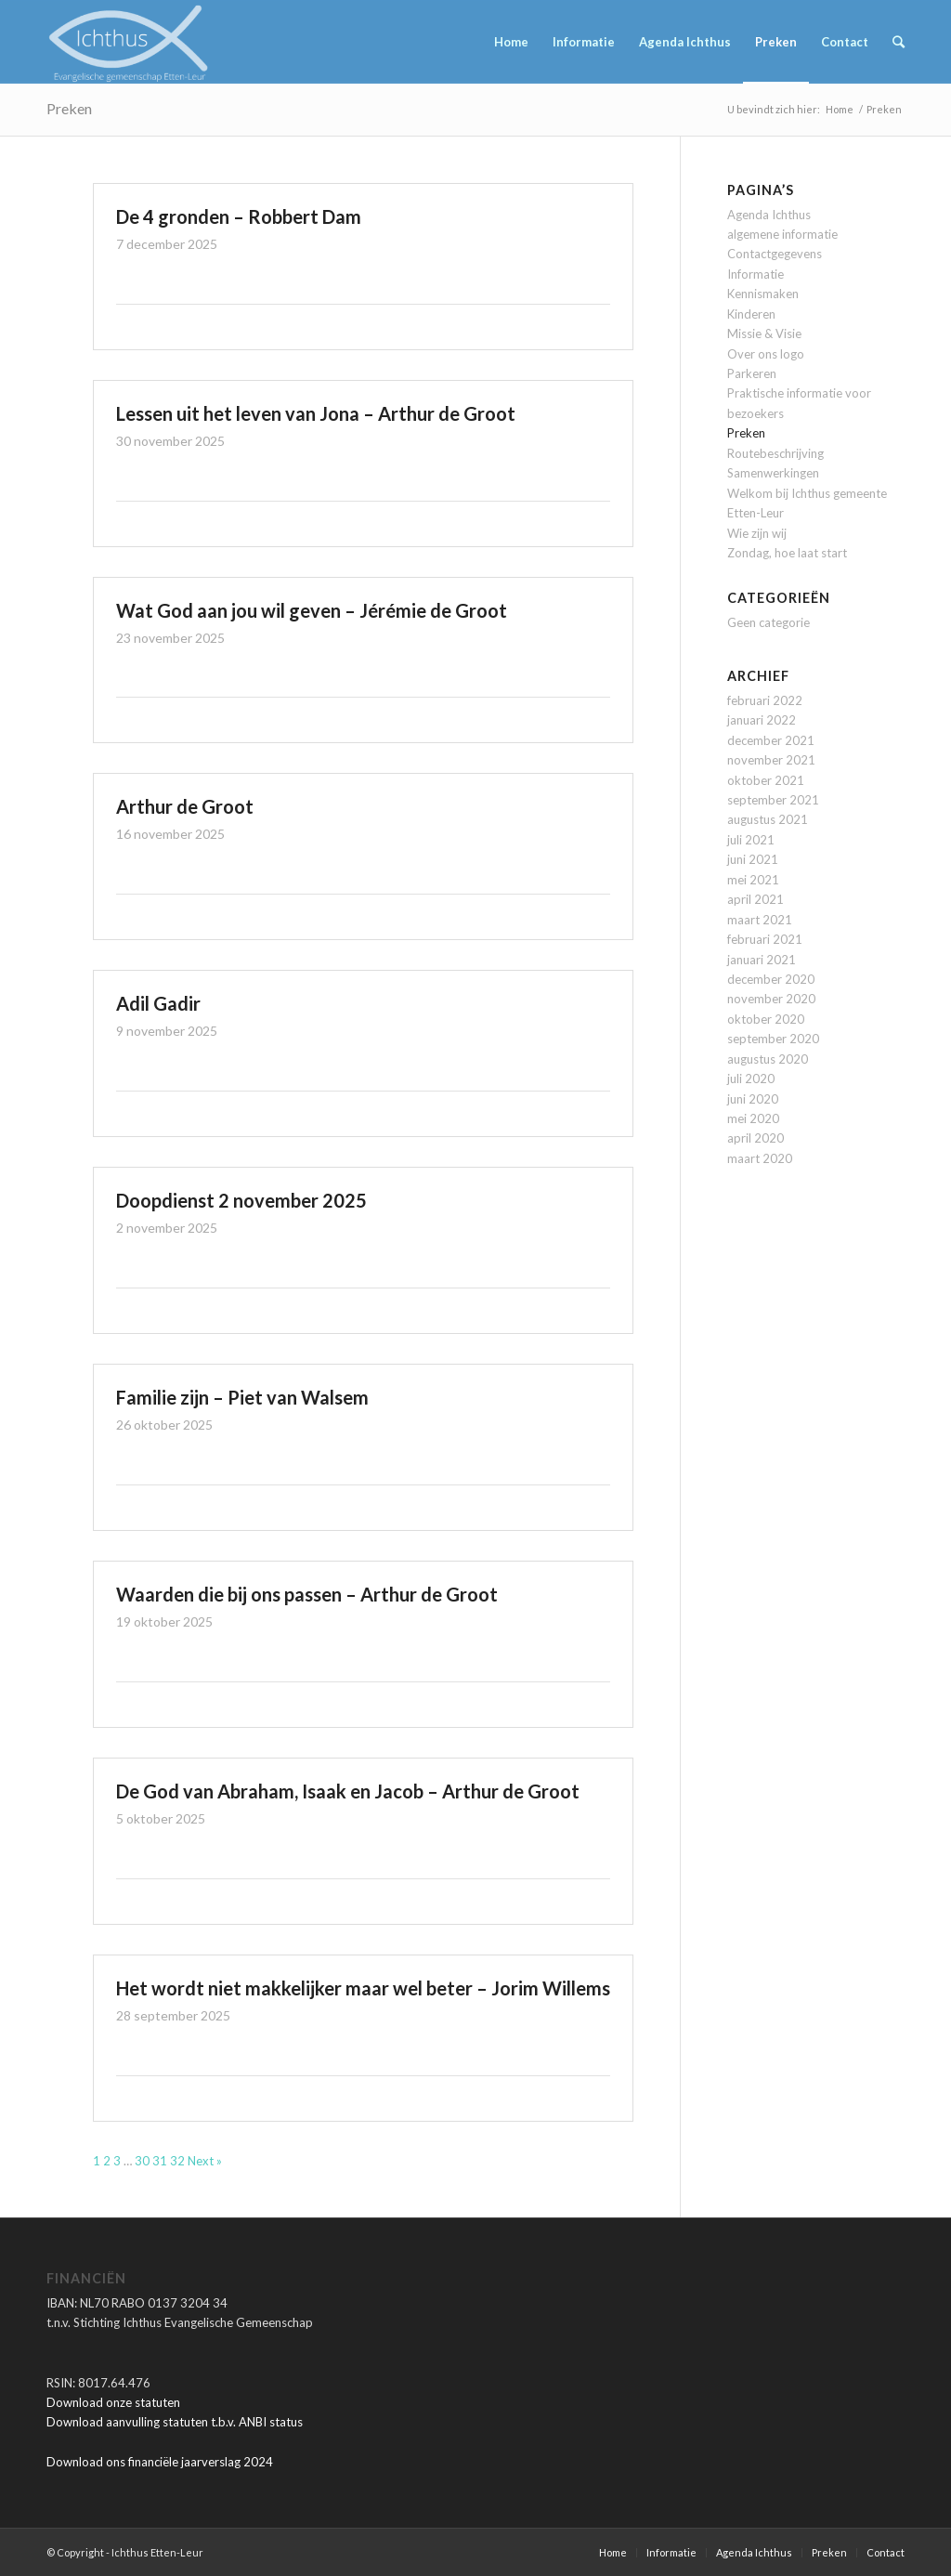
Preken (69, 108)
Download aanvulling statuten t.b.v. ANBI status (174, 2421)
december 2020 (770, 979)
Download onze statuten (113, 2402)
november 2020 (771, 998)
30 (142, 2160)
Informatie (755, 274)
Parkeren (751, 373)
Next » (205, 2160)
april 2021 (755, 899)
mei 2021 (753, 879)
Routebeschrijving (775, 453)
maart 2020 (759, 1158)
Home (839, 109)
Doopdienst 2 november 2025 (241, 1200)
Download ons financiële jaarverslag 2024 (159, 2461)
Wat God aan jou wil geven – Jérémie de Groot (311, 610)
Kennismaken (763, 293)
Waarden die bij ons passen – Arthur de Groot (307, 1594)
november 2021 (771, 759)
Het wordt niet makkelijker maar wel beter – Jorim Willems (363, 1988)
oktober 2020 (765, 1019)
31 (159, 2160)
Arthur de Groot (185, 806)
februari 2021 (764, 939)
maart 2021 (759, 919)
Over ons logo (765, 354)
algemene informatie (782, 234)
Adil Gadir (158, 1003)
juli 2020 (751, 1078)
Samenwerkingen (773, 472)
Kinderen (751, 314)
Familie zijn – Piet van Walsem (242, 1397)
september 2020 (773, 1038)
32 (177, 2160)
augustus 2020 (767, 1059)
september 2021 (773, 799)
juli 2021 (751, 839)
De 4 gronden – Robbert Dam (238, 216)
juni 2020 (752, 1099)
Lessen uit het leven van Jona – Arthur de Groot (315, 413)
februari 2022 (764, 700)
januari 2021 (761, 959)
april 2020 (755, 1138)
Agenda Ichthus (769, 214)
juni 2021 (752, 859)
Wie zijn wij (757, 533)
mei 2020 (753, 1118)
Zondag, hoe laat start (787, 552)
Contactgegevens (774, 253)
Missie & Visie (764, 333)
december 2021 (770, 740)
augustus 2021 (767, 819)
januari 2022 (761, 720)
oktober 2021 (765, 780)
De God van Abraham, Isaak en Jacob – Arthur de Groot (348, 1791)
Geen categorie (768, 622)
